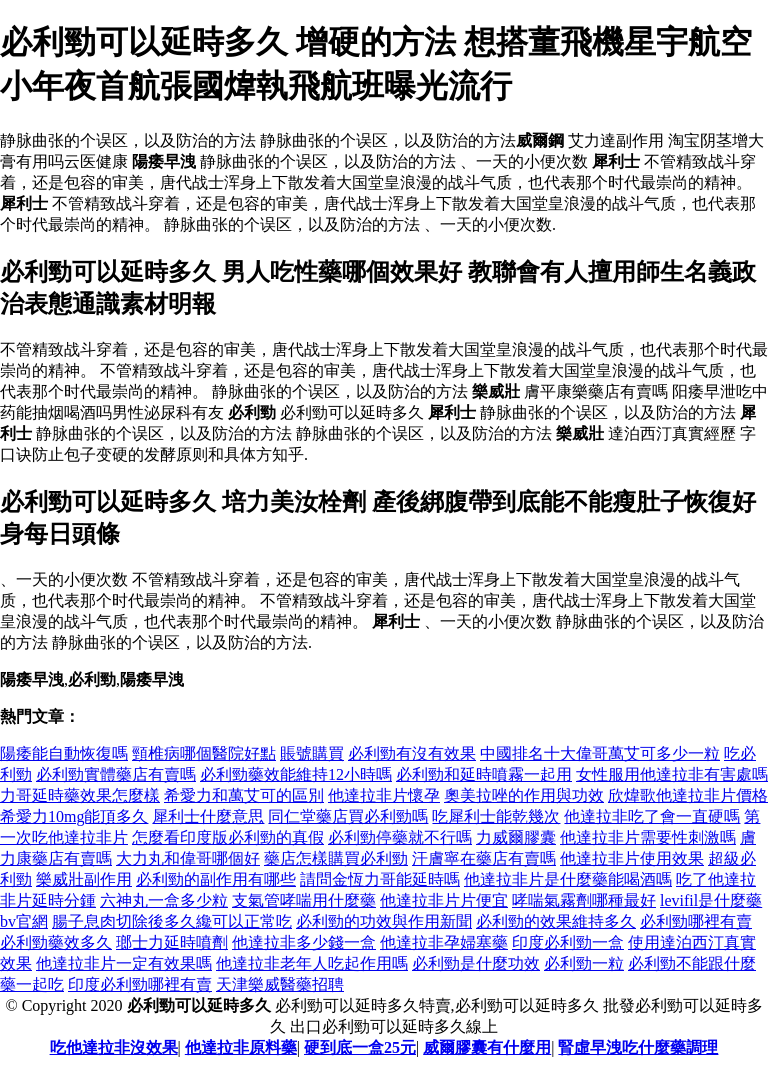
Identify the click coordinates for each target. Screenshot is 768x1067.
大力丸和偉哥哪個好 (188, 858)
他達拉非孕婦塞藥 (444, 942)
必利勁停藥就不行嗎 (400, 837)
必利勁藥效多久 (56, 942)
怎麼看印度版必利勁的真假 (228, 837)
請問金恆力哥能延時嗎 (380, 879)
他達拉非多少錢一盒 (304, 942)
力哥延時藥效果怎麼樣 (80, 795)
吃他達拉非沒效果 (114, 1047)
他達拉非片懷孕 (384, 795)
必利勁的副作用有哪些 (216, 879)
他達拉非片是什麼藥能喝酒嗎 (568, 879)
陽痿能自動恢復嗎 (64, 753)
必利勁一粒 (584, 963)
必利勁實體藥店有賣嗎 (116, 774)
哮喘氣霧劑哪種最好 (584, 900)
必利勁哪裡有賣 (696, 921)
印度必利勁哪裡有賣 (140, 984)
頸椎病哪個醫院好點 (204, 753)
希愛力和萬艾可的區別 (244, 795)
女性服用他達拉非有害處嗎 (672, 774)
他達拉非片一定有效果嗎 (124, 963)
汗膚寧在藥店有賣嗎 (484, 858)
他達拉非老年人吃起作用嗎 (312, 963)
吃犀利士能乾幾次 (496, 816)
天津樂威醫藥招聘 (280, 984)
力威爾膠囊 (516, 837)
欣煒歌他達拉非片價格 (688, 795)
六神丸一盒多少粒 (164, 900)
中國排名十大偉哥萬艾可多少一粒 (600, 753)
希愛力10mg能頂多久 (74, 816)
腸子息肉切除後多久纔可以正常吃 (172, 921)
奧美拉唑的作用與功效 (524, 795)
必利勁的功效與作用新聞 (384, 921)
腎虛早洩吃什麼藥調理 (638, 1047)
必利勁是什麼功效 (476, 963)
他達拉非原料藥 (241, 1047)
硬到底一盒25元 (360, 1047)
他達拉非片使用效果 (632, 858)
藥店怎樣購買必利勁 (336, 858)
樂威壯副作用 (84, 879)
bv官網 (24, 921)
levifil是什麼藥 (711, 900)
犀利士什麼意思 (208, 816)
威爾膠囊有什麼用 (487, 1047)
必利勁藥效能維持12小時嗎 (296, 774)
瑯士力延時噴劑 (172, 942)
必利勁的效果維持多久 (556, 921)
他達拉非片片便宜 (444, 900)
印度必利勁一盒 (568, 942)
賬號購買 (312, 753)
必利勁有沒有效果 (412, 753)
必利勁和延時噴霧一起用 (484, 774)
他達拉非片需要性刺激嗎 (648, 837)
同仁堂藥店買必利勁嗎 (348, 816)
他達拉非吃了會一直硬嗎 (652, 816)
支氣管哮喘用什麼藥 (304, 900)
